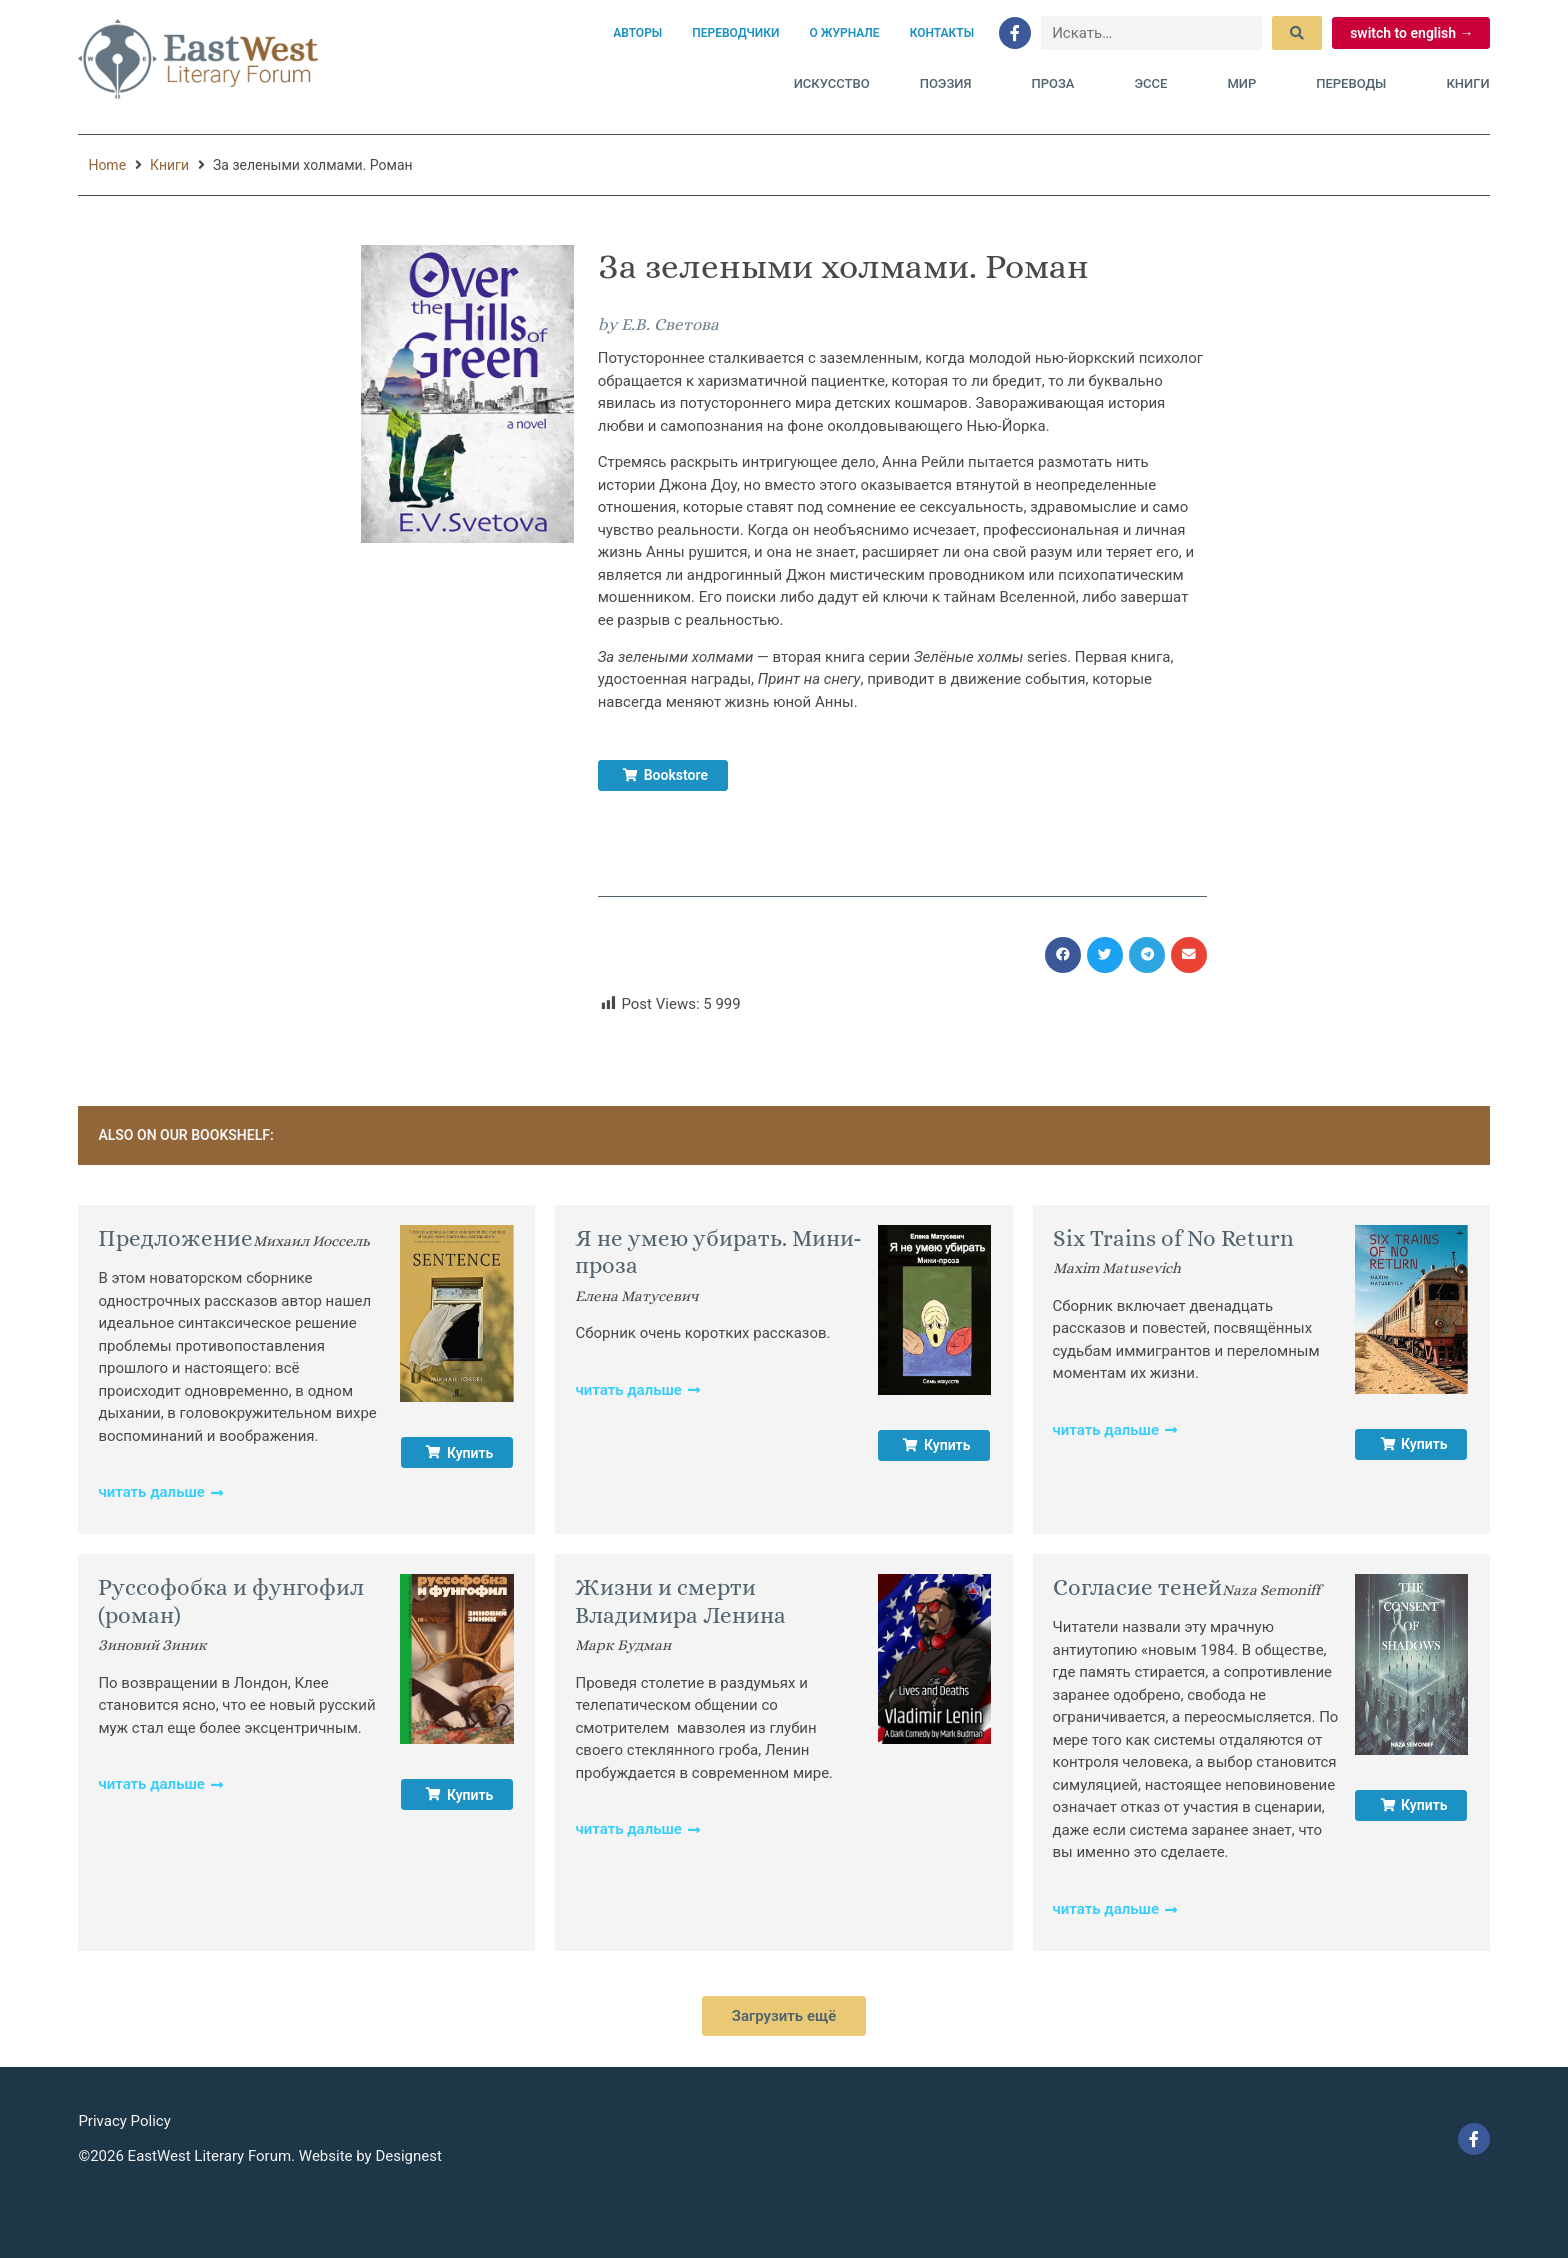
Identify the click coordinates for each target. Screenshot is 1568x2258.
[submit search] (1297, 33)
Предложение (175, 1238)
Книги (1467, 83)
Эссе (1155, 84)
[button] (1063, 955)
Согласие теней (1137, 1587)
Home (107, 165)
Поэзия (951, 84)
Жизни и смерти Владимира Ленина (680, 1601)
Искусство (832, 83)
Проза (1057, 84)
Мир (1246, 84)
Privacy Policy (124, 2121)
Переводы (1356, 84)
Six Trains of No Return (1173, 1238)
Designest (408, 2156)
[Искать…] (1151, 33)
